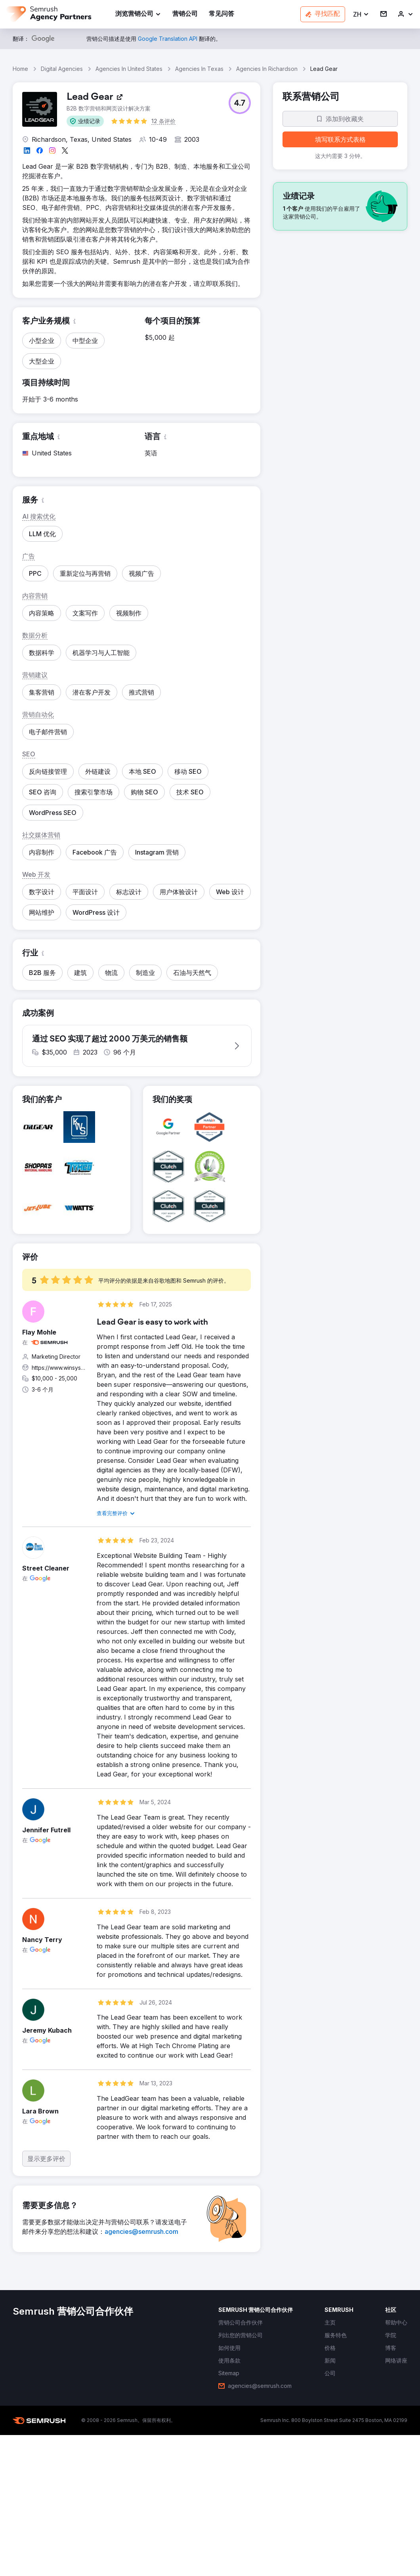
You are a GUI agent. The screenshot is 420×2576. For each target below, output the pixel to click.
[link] (185, 14)
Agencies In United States (128, 68)
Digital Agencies (62, 68)
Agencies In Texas (199, 68)
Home (20, 68)
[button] (361, 14)
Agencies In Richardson (267, 68)
